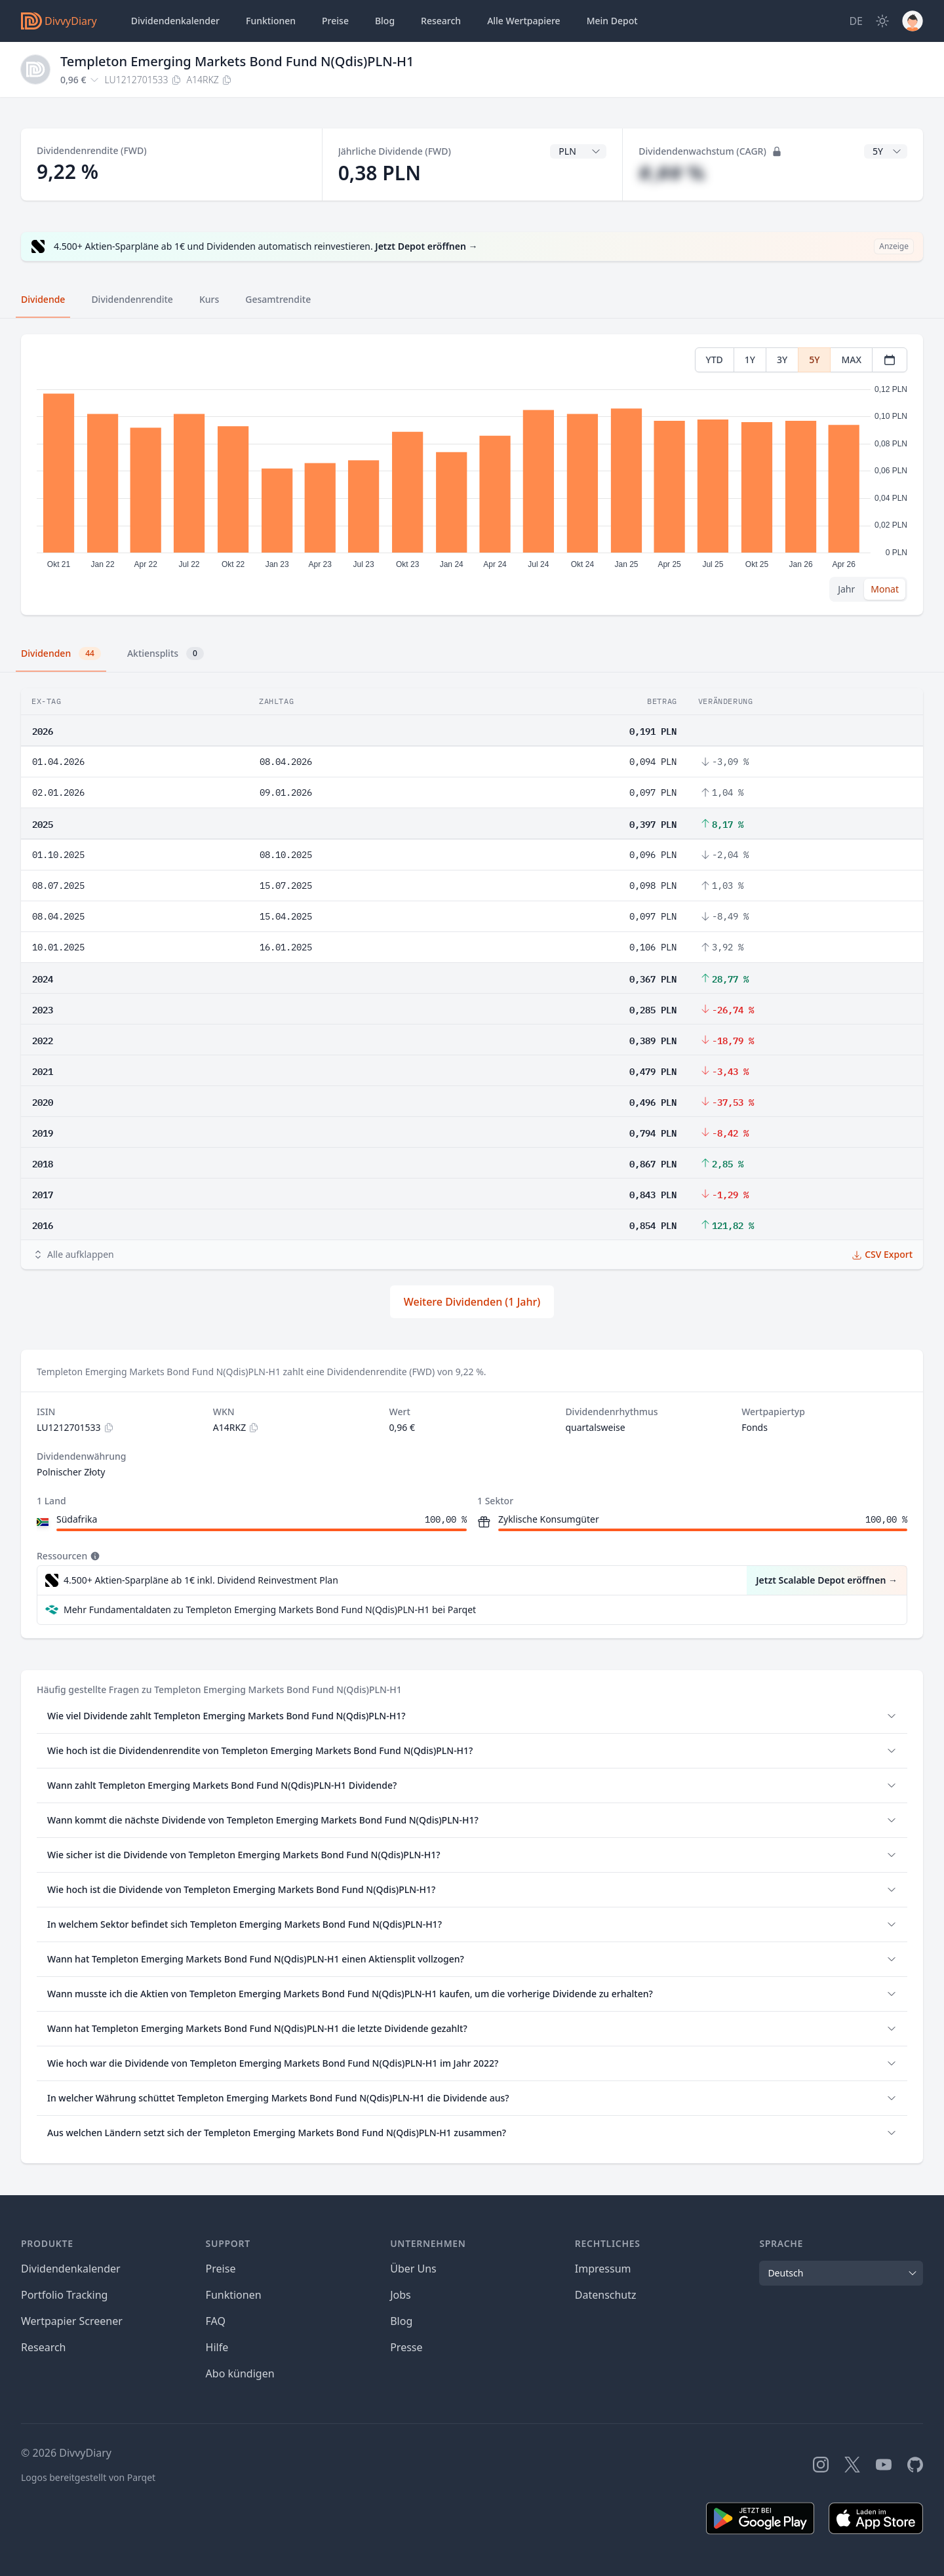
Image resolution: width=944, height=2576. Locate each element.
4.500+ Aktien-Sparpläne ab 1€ (201, 1580)
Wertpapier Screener (72, 2321)
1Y (750, 359)
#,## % (672, 172)
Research (43, 2347)
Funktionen (271, 20)
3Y (782, 359)
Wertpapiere (523, 21)
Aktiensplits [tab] (165, 653)
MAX (851, 359)
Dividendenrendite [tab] (131, 299)
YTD (714, 359)
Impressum (603, 2268)
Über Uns (413, 2268)
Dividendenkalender (175, 20)
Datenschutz (606, 2295)
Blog (401, 2321)
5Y (814, 359)
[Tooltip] (93, 1556)
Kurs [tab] (209, 299)
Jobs (400, 2295)
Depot (612, 21)
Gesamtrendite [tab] (278, 299)
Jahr (846, 589)
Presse (406, 2347)
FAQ (216, 2321)
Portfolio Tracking (64, 2295)
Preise (335, 20)
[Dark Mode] (882, 21)
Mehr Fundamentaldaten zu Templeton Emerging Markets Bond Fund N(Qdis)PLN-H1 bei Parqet (270, 1609)
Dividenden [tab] (61, 653)
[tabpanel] (472, 474)
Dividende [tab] (43, 299)
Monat (885, 589)
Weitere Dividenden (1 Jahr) (472, 1302)
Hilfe (217, 2347)
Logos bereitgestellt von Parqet (88, 2477)
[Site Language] (856, 20)
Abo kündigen (240, 2373)
